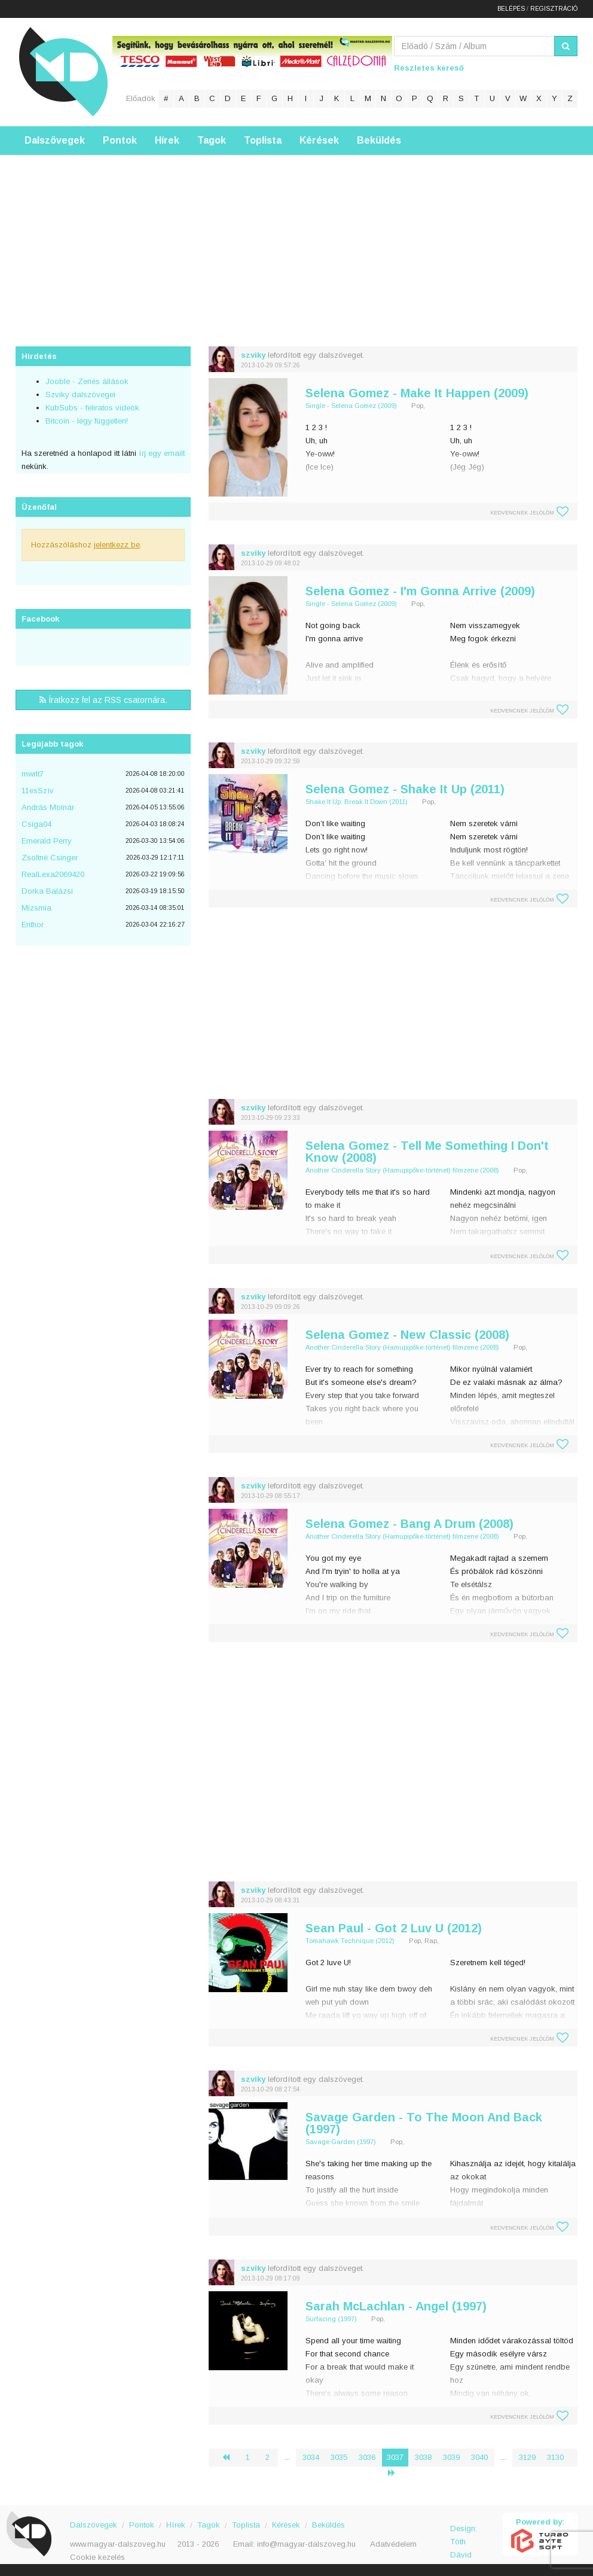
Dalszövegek (55, 140)
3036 (367, 2457)
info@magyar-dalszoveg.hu (306, 2544)
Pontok (120, 140)
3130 (555, 2457)
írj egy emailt (160, 453)
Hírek (167, 140)
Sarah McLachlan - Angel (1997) (396, 2306)
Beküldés (379, 140)
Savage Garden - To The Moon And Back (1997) (423, 2123)
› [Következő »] (396, 2473)
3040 (479, 2457)
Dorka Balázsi (47, 891)
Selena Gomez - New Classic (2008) (407, 1334)
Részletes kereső (429, 67)
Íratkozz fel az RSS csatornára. (103, 700)
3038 (423, 2457)
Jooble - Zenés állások (87, 381)
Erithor (33, 924)
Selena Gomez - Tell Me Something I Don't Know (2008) (427, 1151)
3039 (451, 2457)
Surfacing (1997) (331, 2318)
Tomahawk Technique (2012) (350, 1940)
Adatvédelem (393, 2544)
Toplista (263, 140)
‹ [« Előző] (231, 2457)
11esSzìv (38, 790)
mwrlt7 (33, 773)
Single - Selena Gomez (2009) (351, 405)
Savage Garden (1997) (340, 2141)
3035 (339, 2457)
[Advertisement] (296, 238)
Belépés (511, 8)
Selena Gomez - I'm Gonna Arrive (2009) (420, 591)
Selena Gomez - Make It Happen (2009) (416, 393)
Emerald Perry (47, 840)
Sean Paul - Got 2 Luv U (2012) (393, 1928)
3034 (310, 2457)
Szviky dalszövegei (80, 394)
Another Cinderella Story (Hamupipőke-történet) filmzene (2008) (402, 1170)
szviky (253, 355)
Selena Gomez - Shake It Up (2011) (405, 789)
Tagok (211, 140)
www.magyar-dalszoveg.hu (118, 2544)
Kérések (319, 140)
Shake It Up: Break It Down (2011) (356, 801)
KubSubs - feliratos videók (92, 407)
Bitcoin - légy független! (86, 420)
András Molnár (48, 807)
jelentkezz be (117, 544)
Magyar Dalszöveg (63, 71)
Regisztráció (553, 8)
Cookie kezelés (97, 2557)
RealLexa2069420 (53, 874)
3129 (527, 2457)
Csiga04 (36, 824)
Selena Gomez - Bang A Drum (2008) (409, 1523)
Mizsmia (36, 907)
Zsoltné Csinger (50, 857)
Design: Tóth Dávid (463, 2535)
